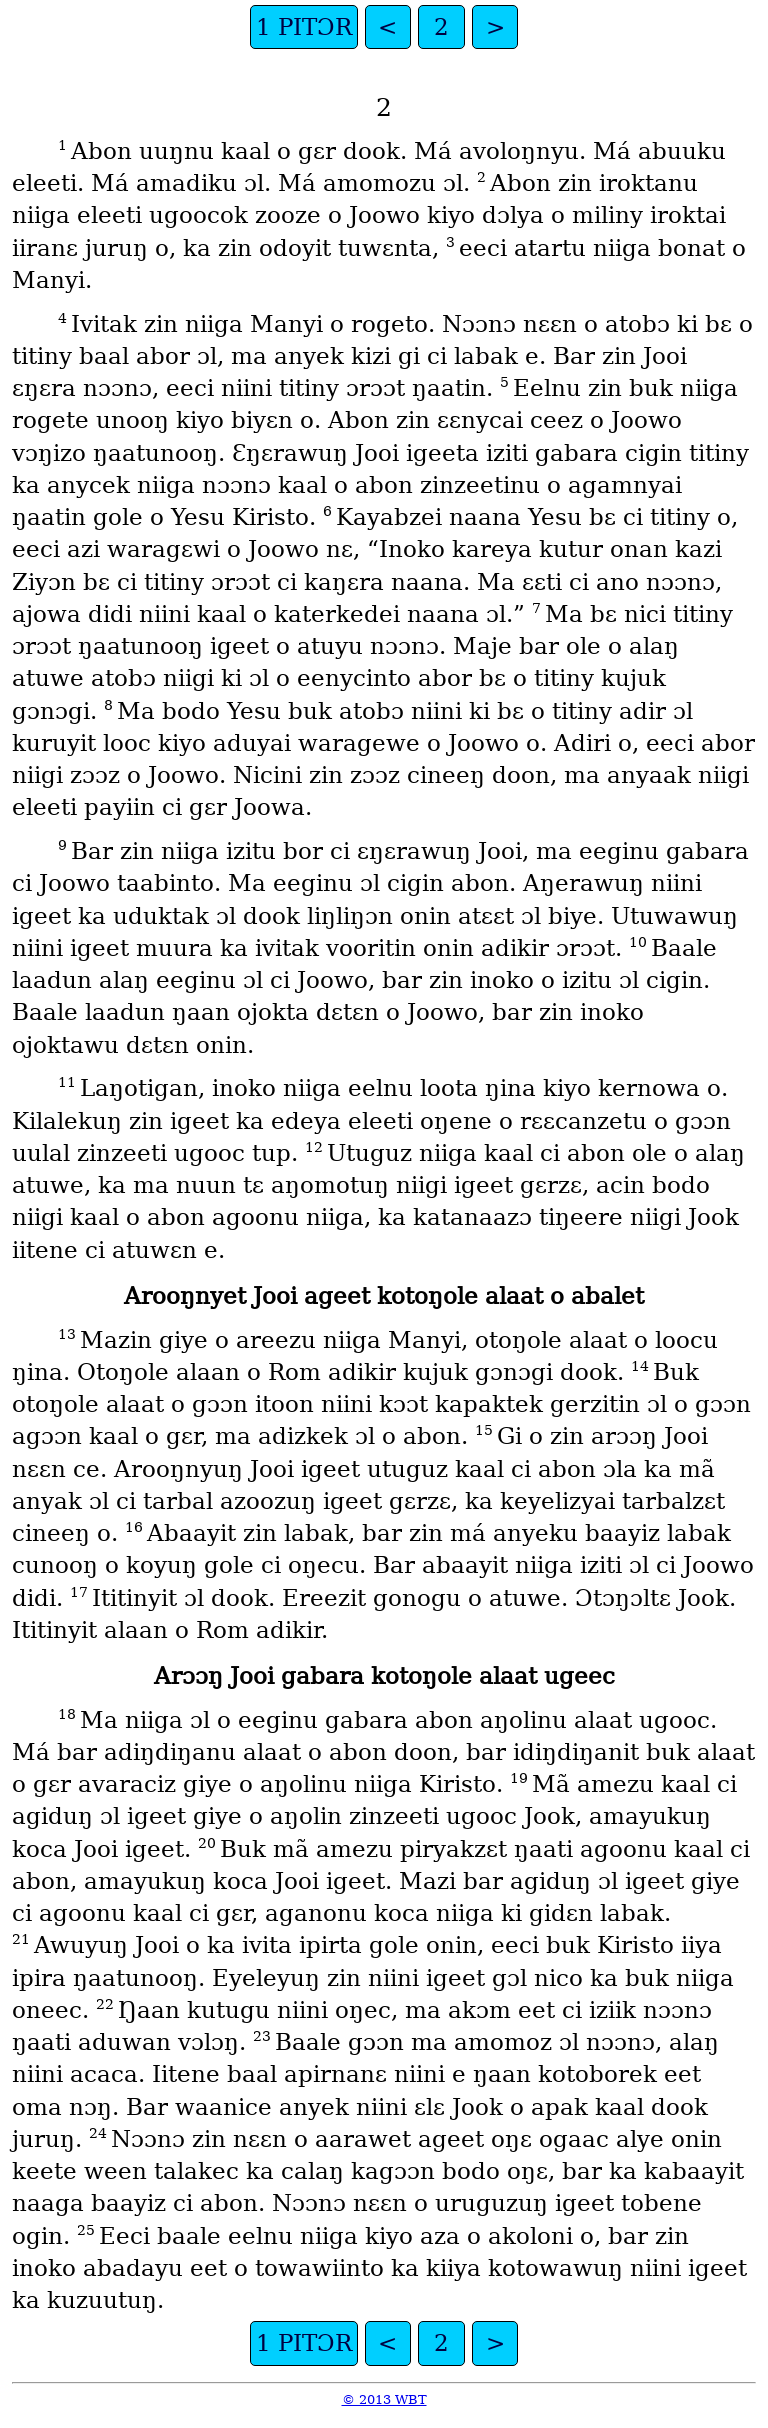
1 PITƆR (304, 27)
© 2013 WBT (384, 2399)
